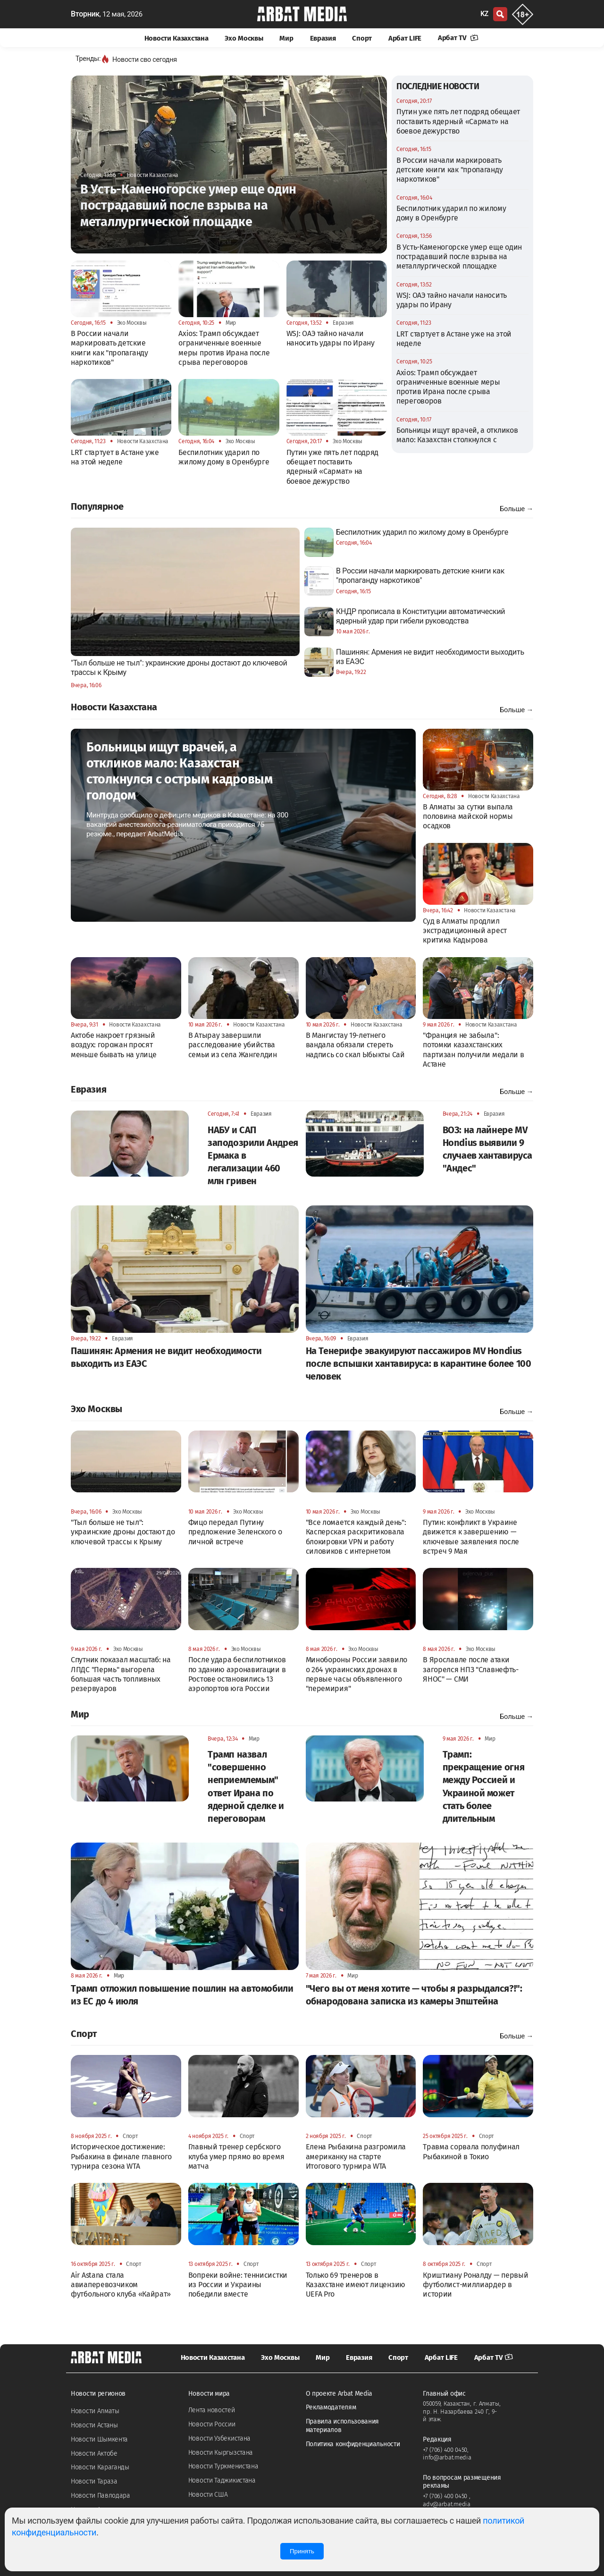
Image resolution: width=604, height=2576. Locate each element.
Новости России (211, 2424)
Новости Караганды (100, 2467)
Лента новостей (211, 2410)
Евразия (323, 38)
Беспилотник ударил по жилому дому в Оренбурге (451, 213)
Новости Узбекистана (219, 2438)
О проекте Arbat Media (339, 2394)
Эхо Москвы (244, 38)
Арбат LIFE (404, 38)
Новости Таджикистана (222, 2480)
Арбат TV (458, 38)
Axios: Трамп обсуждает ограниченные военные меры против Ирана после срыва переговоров (448, 387)
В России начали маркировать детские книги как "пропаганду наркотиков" (449, 170)
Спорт (362, 38)
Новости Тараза (94, 2481)
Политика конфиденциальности (353, 2444)
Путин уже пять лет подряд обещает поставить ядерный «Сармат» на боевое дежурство (458, 121)
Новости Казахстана (176, 38)
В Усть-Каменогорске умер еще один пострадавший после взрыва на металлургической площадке (459, 257)
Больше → (516, 509)
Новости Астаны (94, 2425)
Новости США (208, 2495)
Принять (302, 2551)
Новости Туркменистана (223, 2466)
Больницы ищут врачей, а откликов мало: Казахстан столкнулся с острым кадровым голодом (457, 440)
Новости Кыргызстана (220, 2453)
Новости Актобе (94, 2454)
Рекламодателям (331, 2407)
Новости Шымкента (99, 2439)
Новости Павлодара (100, 2496)
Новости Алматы (95, 2411)
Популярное (97, 506)
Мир (286, 38)
